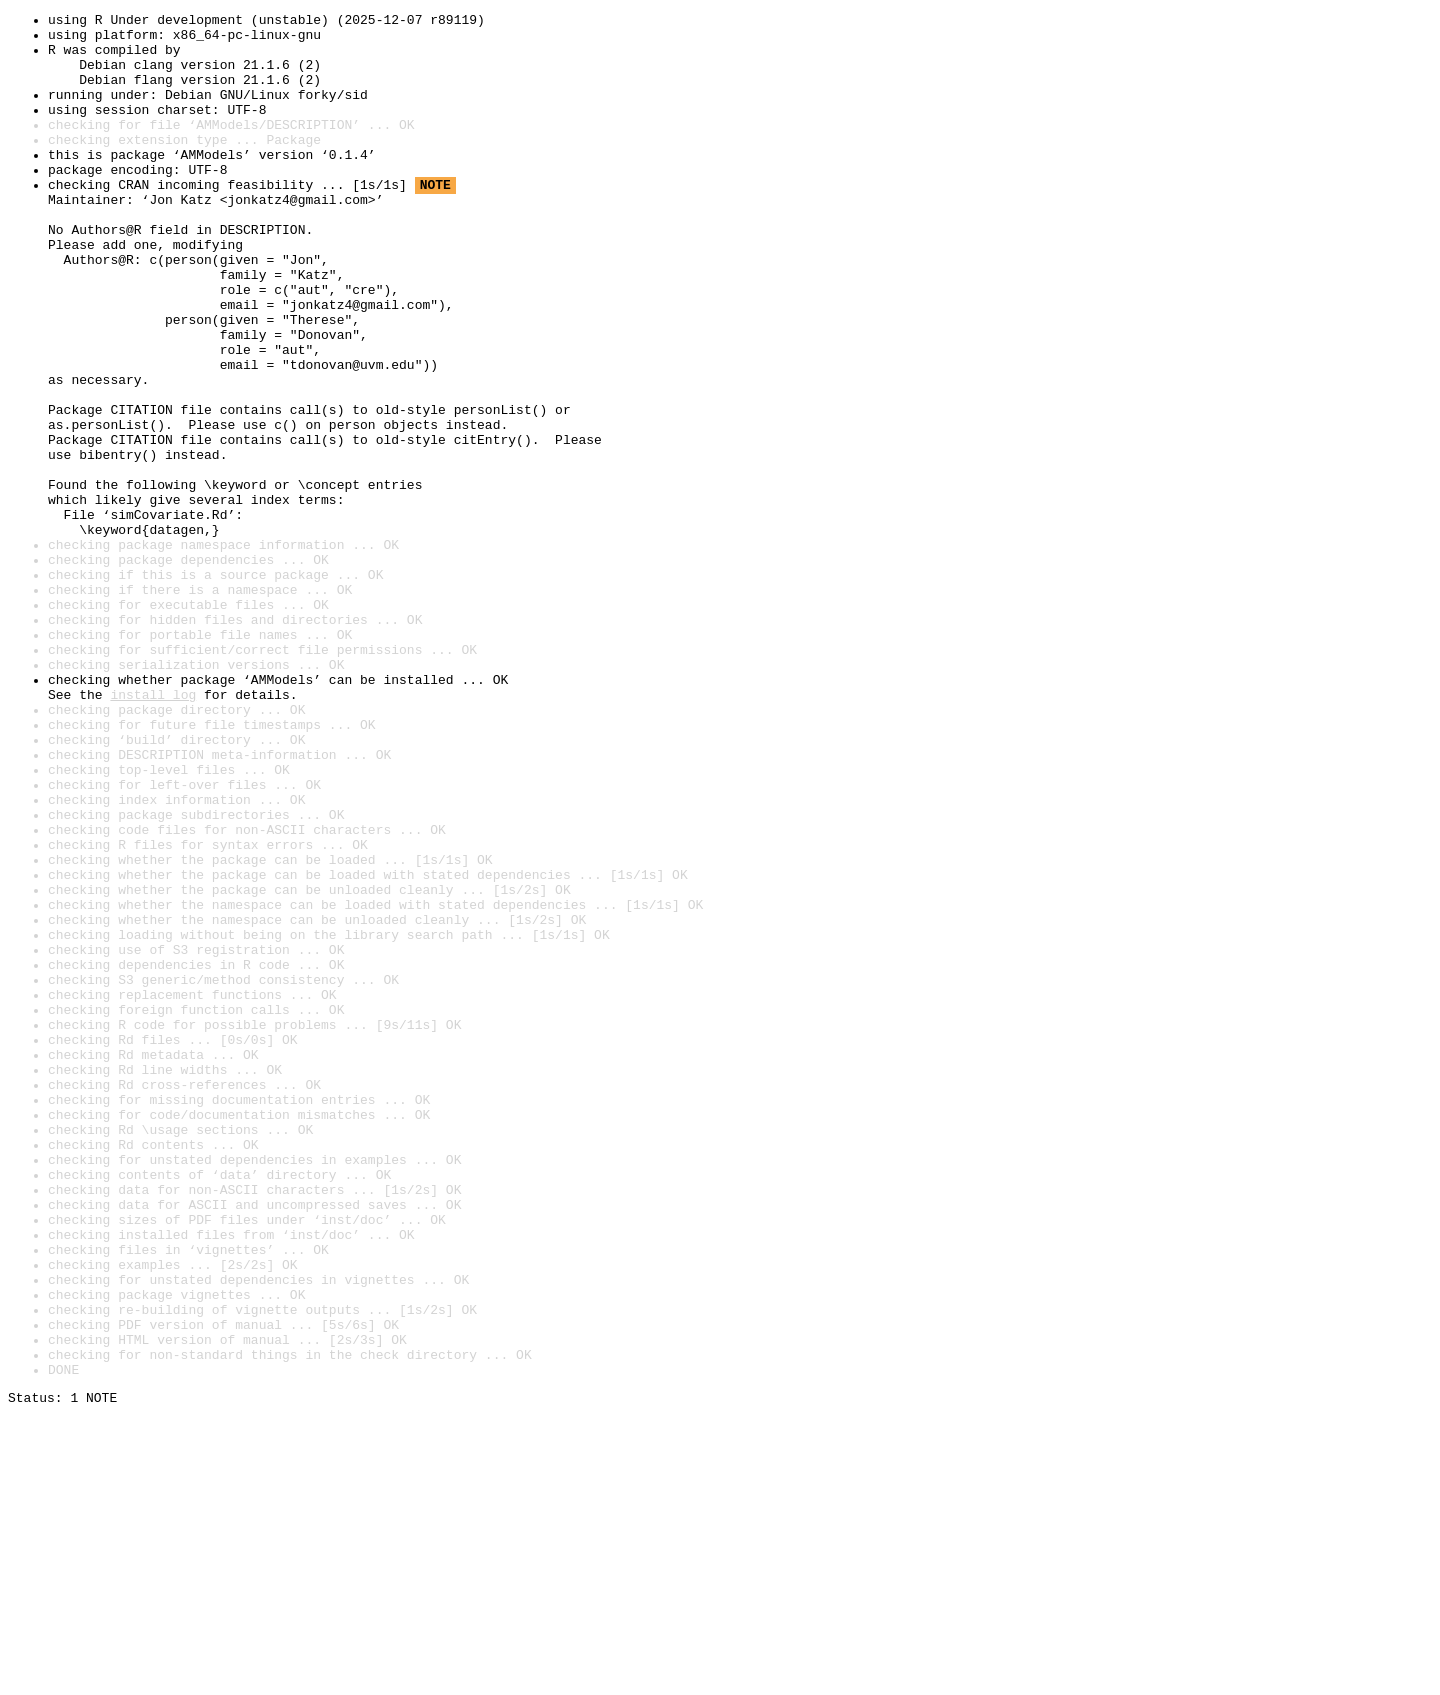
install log (153, 832)
